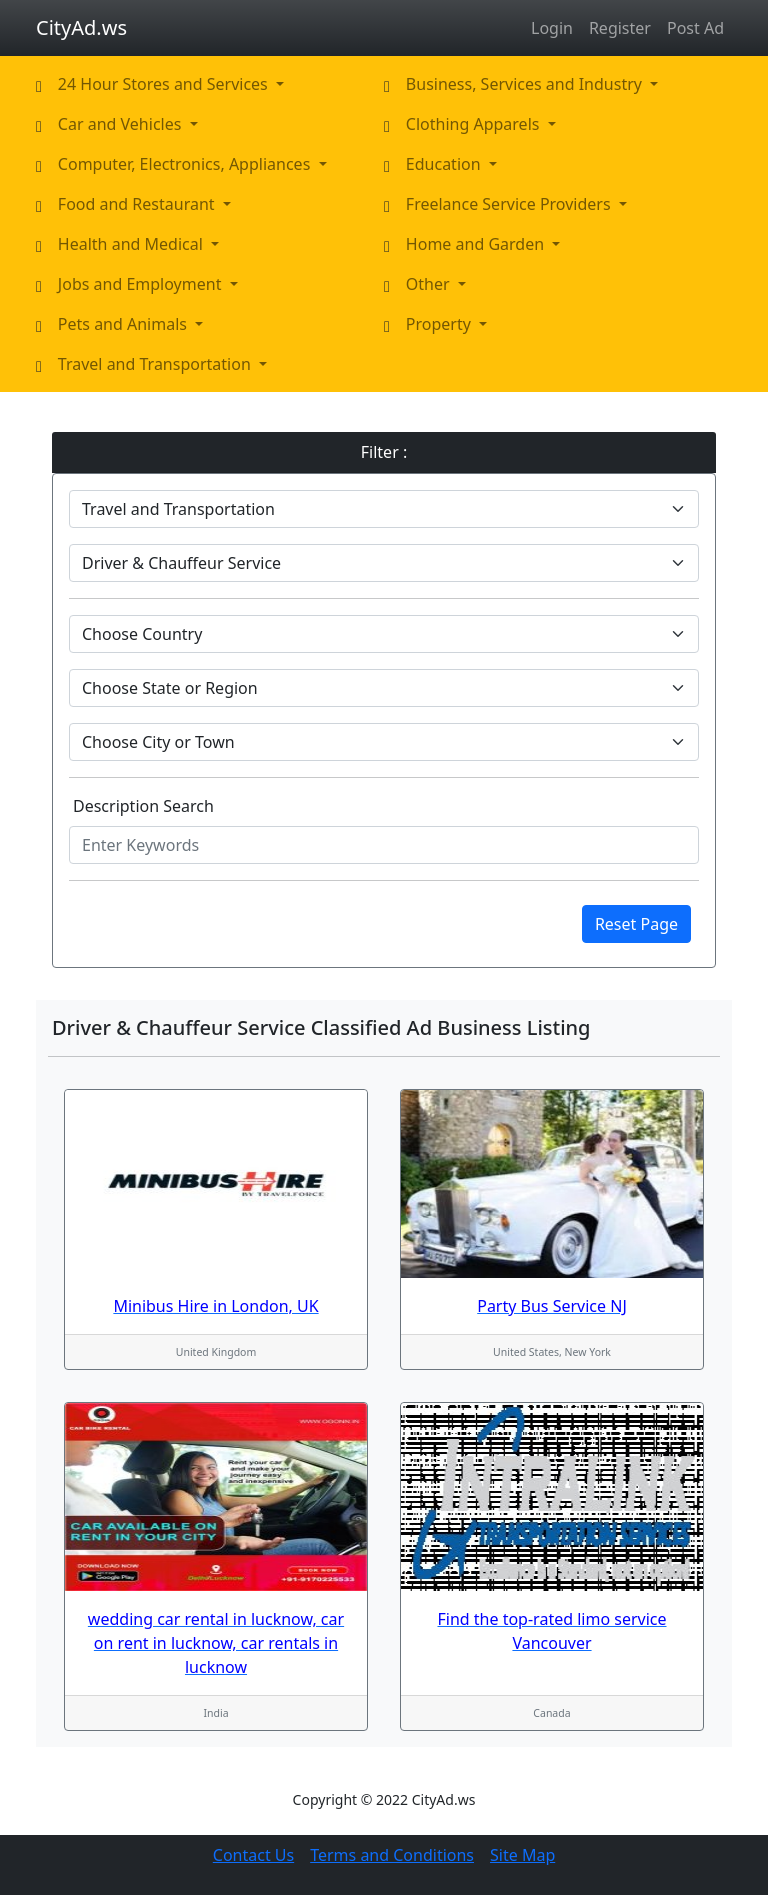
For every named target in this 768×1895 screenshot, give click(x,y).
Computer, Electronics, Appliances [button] (186, 164)
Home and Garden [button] (477, 244)
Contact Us (253, 1855)
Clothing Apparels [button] (475, 124)
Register (620, 28)
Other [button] (430, 284)
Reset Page (636, 924)
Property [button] (440, 324)
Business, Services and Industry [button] (526, 84)
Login (552, 28)
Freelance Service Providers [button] (510, 204)
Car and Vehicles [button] (122, 124)
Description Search (143, 806)
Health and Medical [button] (132, 244)
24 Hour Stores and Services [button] (165, 84)
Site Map (522, 1855)
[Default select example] (384, 509)
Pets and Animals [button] (124, 324)
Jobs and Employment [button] (142, 284)
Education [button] (445, 164)
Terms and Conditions (392, 1855)
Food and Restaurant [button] (138, 204)
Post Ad (695, 28)
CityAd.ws (81, 27)
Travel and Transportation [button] (156, 364)
